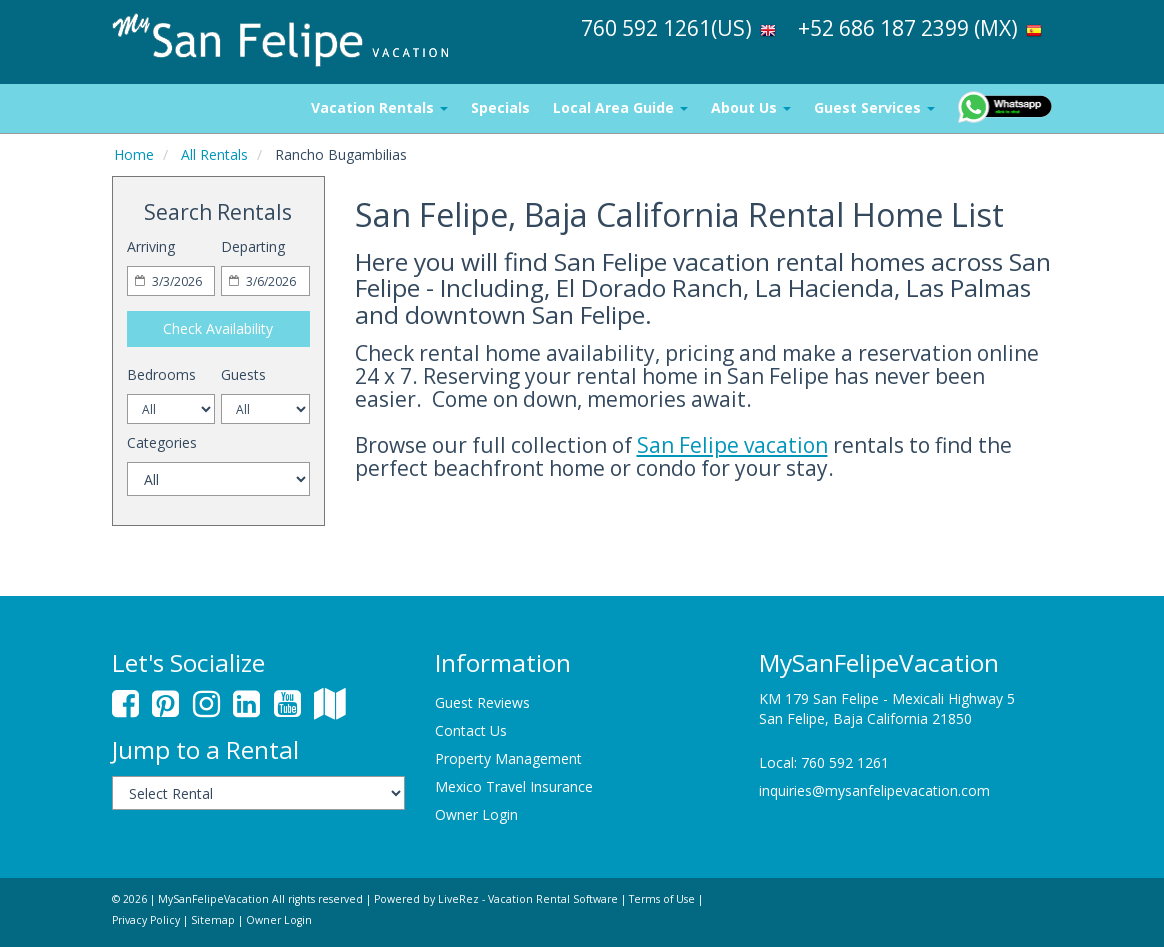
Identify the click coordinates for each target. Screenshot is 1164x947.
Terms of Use (662, 899)
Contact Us (471, 730)
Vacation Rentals (379, 107)
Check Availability (218, 328)
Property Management (508, 758)
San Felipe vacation (732, 445)
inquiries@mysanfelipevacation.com (874, 790)
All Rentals (214, 154)
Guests (243, 374)
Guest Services (874, 107)
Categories (162, 442)
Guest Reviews (482, 702)
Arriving (151, 246)
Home (134, 154)
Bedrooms (161, 374)
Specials (500, 107)
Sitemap (213, 920)
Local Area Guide (620, 107)
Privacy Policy (146, 920)
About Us (751, 107)
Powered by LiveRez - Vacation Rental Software (496, 899)
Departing (253, 246)
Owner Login (476, 814)
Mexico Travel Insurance (514, 786)
